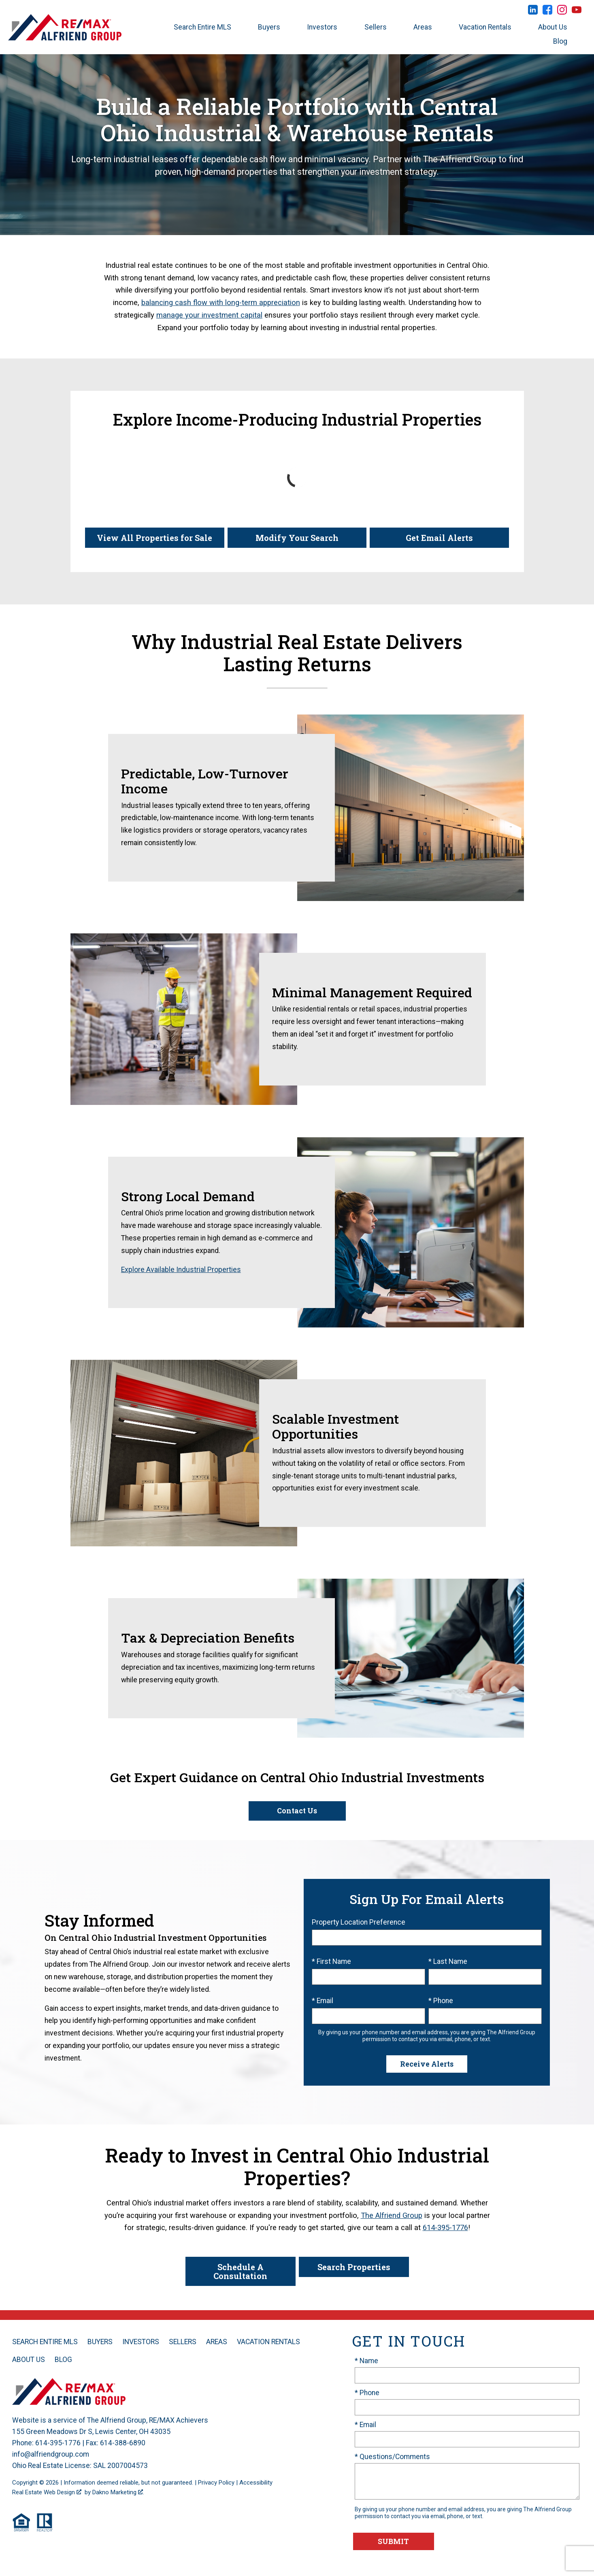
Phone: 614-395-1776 (46, 2443)
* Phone (440, 2001)
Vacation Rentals (268, 2342)
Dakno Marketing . (118, 2492)
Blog (63, 2360)
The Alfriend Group (391, 2215)
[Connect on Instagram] (562, 12)
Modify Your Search (297, 537)
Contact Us (297, 1810)
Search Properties (353, 2267)
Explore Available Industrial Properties (181, 1270)
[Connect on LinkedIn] (533, 12)
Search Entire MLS (45, 2342)
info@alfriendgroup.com (50, 2454)
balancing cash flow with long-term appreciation (220, 302)
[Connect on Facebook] (547, 12)
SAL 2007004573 (120, 2466)
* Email (322, 2001)
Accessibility (256, 2482)
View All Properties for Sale (154, 537)
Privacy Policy (216, 2482)
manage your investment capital (209, 315)
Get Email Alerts (439, 537)
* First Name (331, 1961)
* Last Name (447, 1961)
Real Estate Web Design (46, 2492)
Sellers (182, 2342)
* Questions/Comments (392, 2457)
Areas (216, 2342)
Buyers (100, 2342)
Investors (140, 2342)
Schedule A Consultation (240, 2271)
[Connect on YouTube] (576, 12)
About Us (28, 2360)
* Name (366, 2361)
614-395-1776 (445, 2227)
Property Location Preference (358, 1922)
